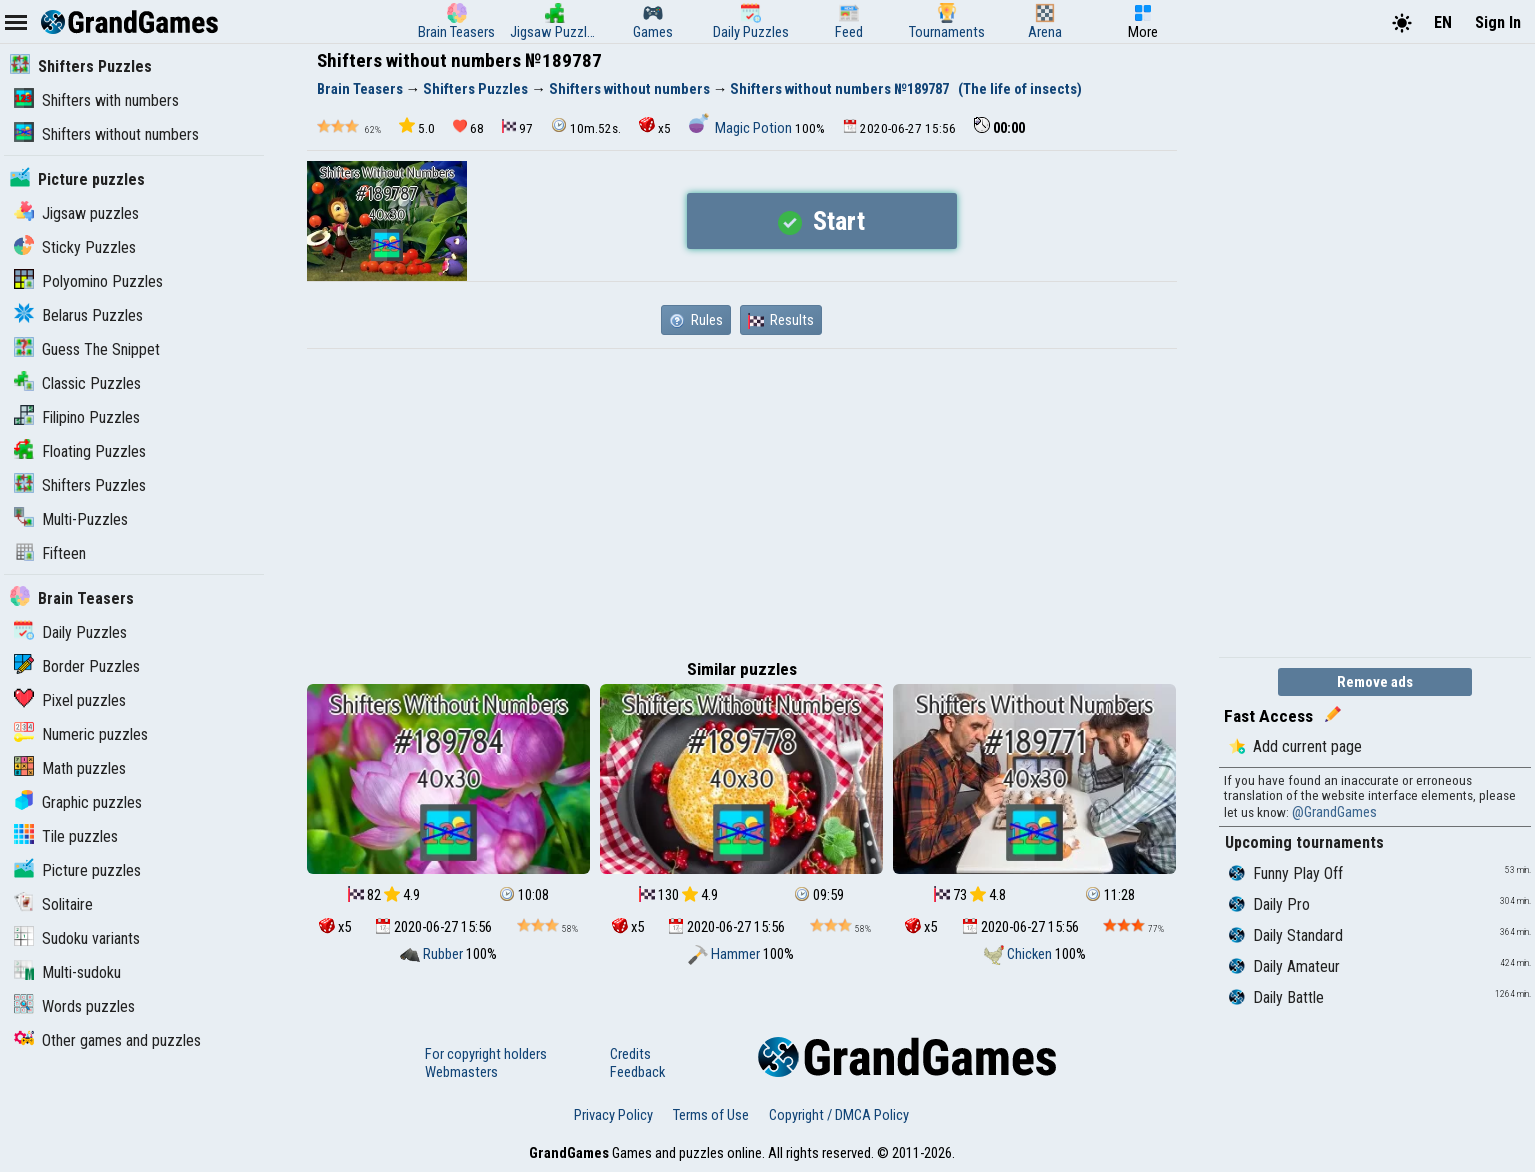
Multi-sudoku (67, 972)
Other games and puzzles (107, 1040)
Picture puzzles (77, 179)
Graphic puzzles (78, 802)
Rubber (433, 954)
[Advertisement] (742, 499)
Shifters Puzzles (81, 66)
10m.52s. (586, 126)
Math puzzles (70, 768)
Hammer (725, 954)
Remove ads (1375, 682)
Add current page (1295, 746)
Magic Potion (742, 128)
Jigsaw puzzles (76, 213)
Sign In (1498, 22)
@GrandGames (1334, 812)
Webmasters (461, 1072)
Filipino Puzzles (77, 417)
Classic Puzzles (77, 383)
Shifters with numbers (96, 100)
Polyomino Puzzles (88, 281)
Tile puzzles (66, 836)
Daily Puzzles (70, 632)
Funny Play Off (1286, 873)
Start (821, 221)
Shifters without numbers (106, 134)
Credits (630, 1054)
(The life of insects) (1020, 89)
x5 (655, 126)
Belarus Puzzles (78, 315)
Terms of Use (711, 1115)
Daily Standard (1286, 935)
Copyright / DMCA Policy (839, 1115)
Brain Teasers (72, 598)
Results (781, 320)
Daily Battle (1276, 997)
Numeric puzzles (81, 734)
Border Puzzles (77, 666)
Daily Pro (1269, 904)
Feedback (637, 1072)
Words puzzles (74, 1006)
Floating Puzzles (80, 451)
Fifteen (50, 553)
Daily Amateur (1284, 966)
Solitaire (53, 904)
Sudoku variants (77, 938)
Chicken (1019, 954)
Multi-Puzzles (71, 519)
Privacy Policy (613, 1115)
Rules (696, 320)
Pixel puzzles (70, 700)
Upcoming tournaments (1304, 842)
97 (517, 127)
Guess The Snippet (87, 349)
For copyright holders (486, 1054)
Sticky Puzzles (75, 247)
